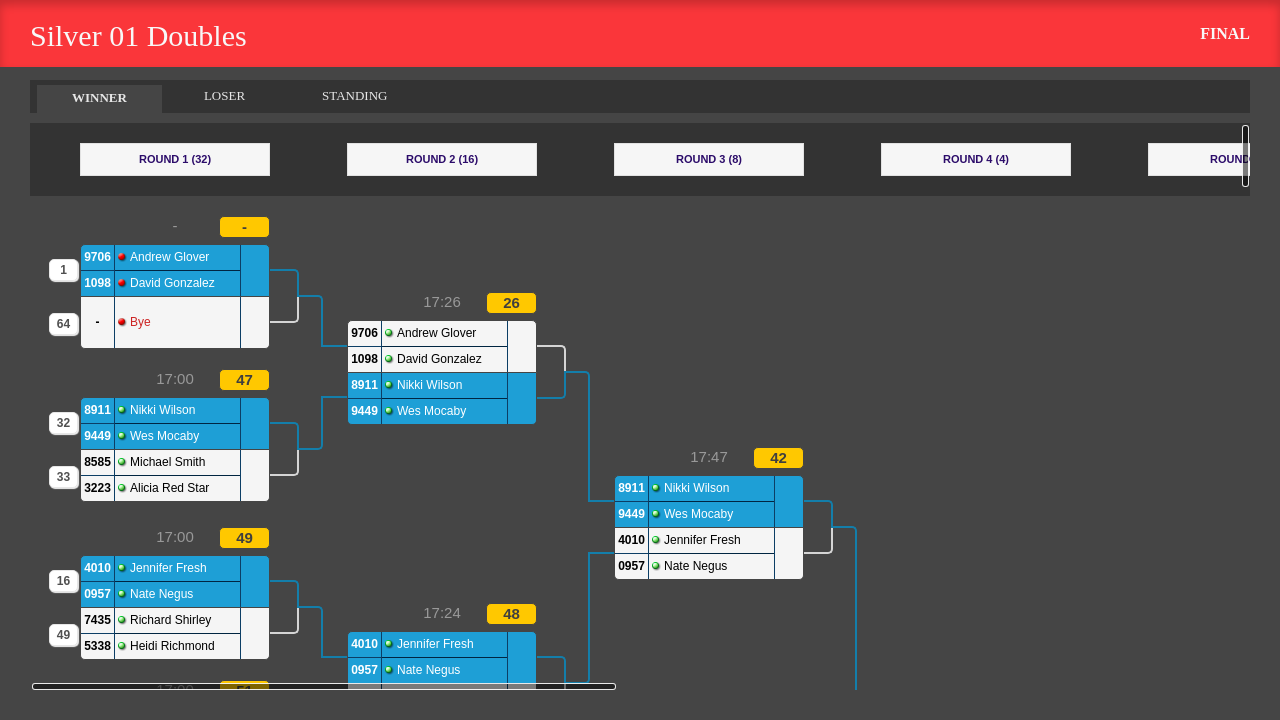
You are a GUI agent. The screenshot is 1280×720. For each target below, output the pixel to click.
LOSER (224, 95)
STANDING (354, 95)
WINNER (99, 97)
